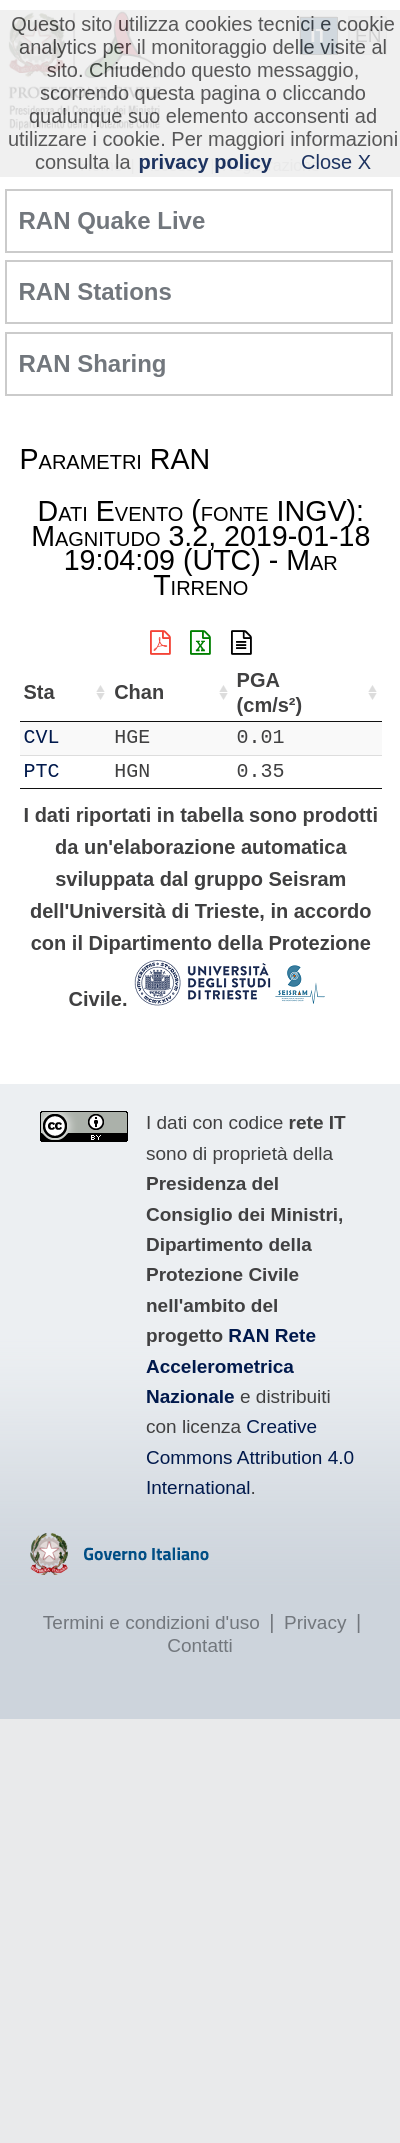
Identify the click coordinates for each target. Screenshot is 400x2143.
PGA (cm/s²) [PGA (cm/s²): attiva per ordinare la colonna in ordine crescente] (270, 692)
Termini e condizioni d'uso (151, 1622)
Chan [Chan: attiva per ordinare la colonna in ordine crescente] (139, 692)
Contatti (199, 1645)
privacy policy (205, 162)
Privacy (315, 1622)
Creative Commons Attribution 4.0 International (250, 1457)
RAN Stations (95, 291)
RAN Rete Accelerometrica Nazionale (231, 1366)
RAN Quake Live (112, 220)
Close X (336, 162)
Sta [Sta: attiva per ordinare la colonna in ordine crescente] (39, 692)
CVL (42, 737)
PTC (42, 771)
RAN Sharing (93, 363)
